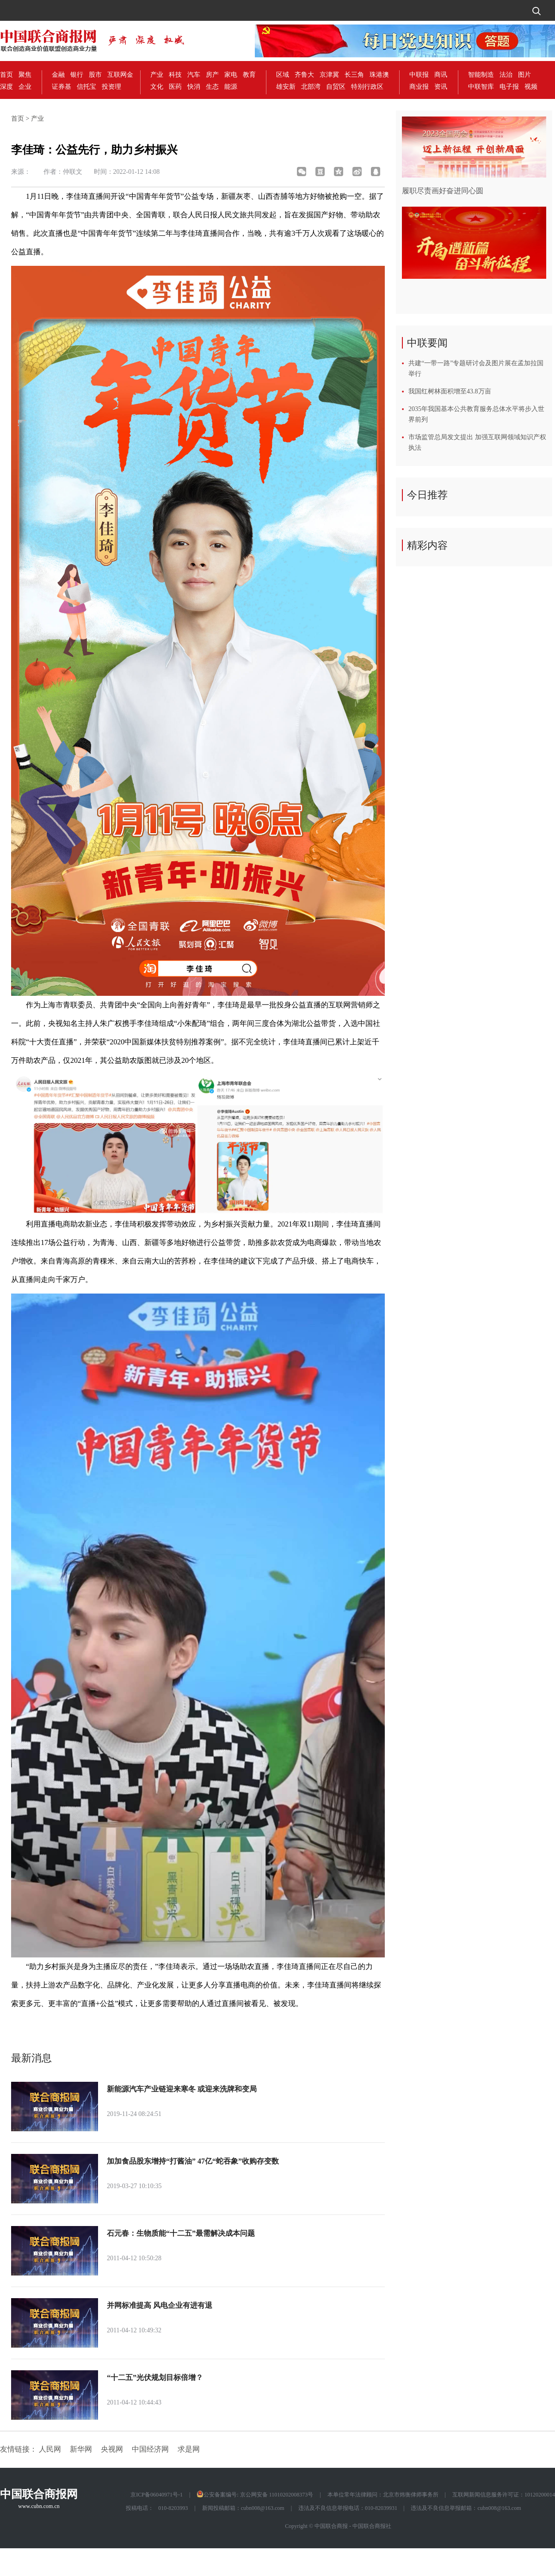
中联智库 (481, 86)
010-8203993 (173, 2508)
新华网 (81, 2449)
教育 (249, 74)
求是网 (189, 2449)
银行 (76, 74)
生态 (212, 86)
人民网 (50, 2449)
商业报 (419, 86)
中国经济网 (150, 2449)
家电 (230, 74)
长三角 (354, 74)
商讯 (440, 74)
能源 (230, 86)
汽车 (193, 74)
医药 (175, 86)
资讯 (440, 86)
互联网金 (120, 74)
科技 (175, 74)
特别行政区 (367, 86)
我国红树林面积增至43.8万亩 (449, 391)
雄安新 (286, 86)
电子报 (509, 86)
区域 (282, 74)
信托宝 (86, 86)
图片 (524, 74)
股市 (95, 74)
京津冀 (329, 74)
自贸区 (335, 86)
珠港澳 (379, 74)
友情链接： (18, 2449)
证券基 (61, 86)
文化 (156, 86)
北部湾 (311, 86)
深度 (6, 86)
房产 (212, 74)
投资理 (111, 86)
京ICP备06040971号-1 (156, 2494)
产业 (156, 74)
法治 (506, 74)
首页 (6, 74)
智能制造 (481, 74)
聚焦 (24, 74)
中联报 (419, 74)
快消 (193, 86)
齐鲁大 (304, 74)
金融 (58, 74)
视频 (530, 86)
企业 (24, 86)
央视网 (112, 2449)
